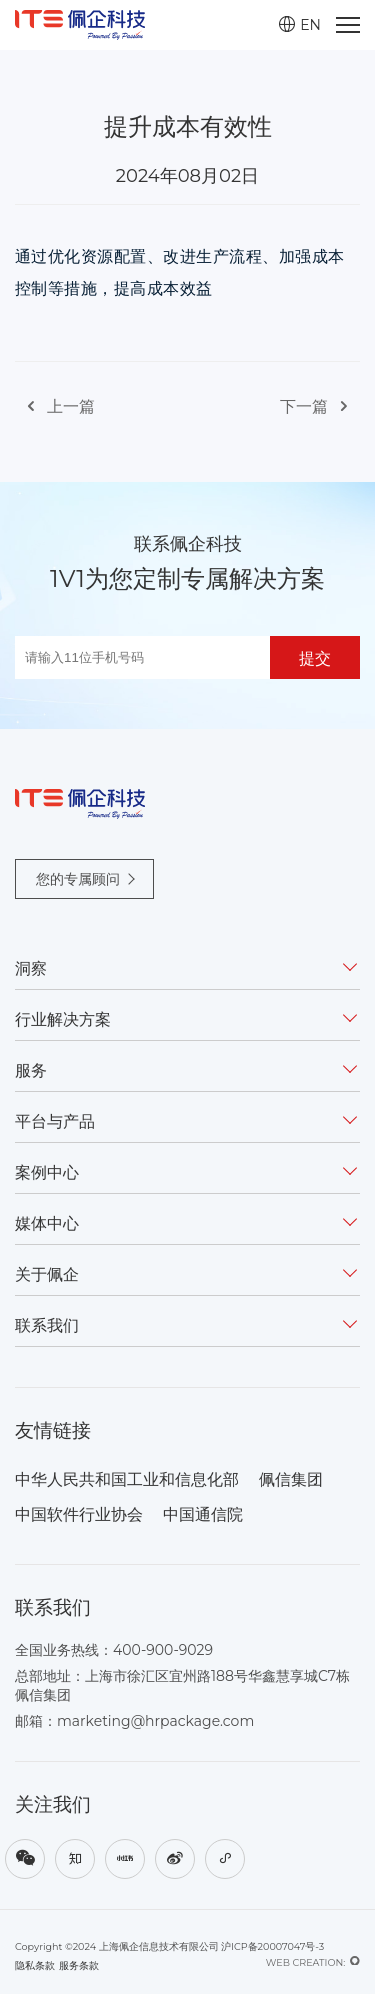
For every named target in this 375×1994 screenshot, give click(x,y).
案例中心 (47, 1172)
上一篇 (55, 406)
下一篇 (320, 406)
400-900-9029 (163, 1650)
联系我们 (47, 1325)
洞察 (31, 968)
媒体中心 (47, 1223)
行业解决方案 (63, 1019)
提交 (315, 658)
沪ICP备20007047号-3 (272, 1946)
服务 (31, 1070)
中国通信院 (203, 1514)
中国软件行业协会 (79, 1514)
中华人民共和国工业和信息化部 (127, 1479)
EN (300, 25)
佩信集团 (291, 1479)
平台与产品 (55, 1121)
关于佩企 (47, 1274)
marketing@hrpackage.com (155, 1721)
